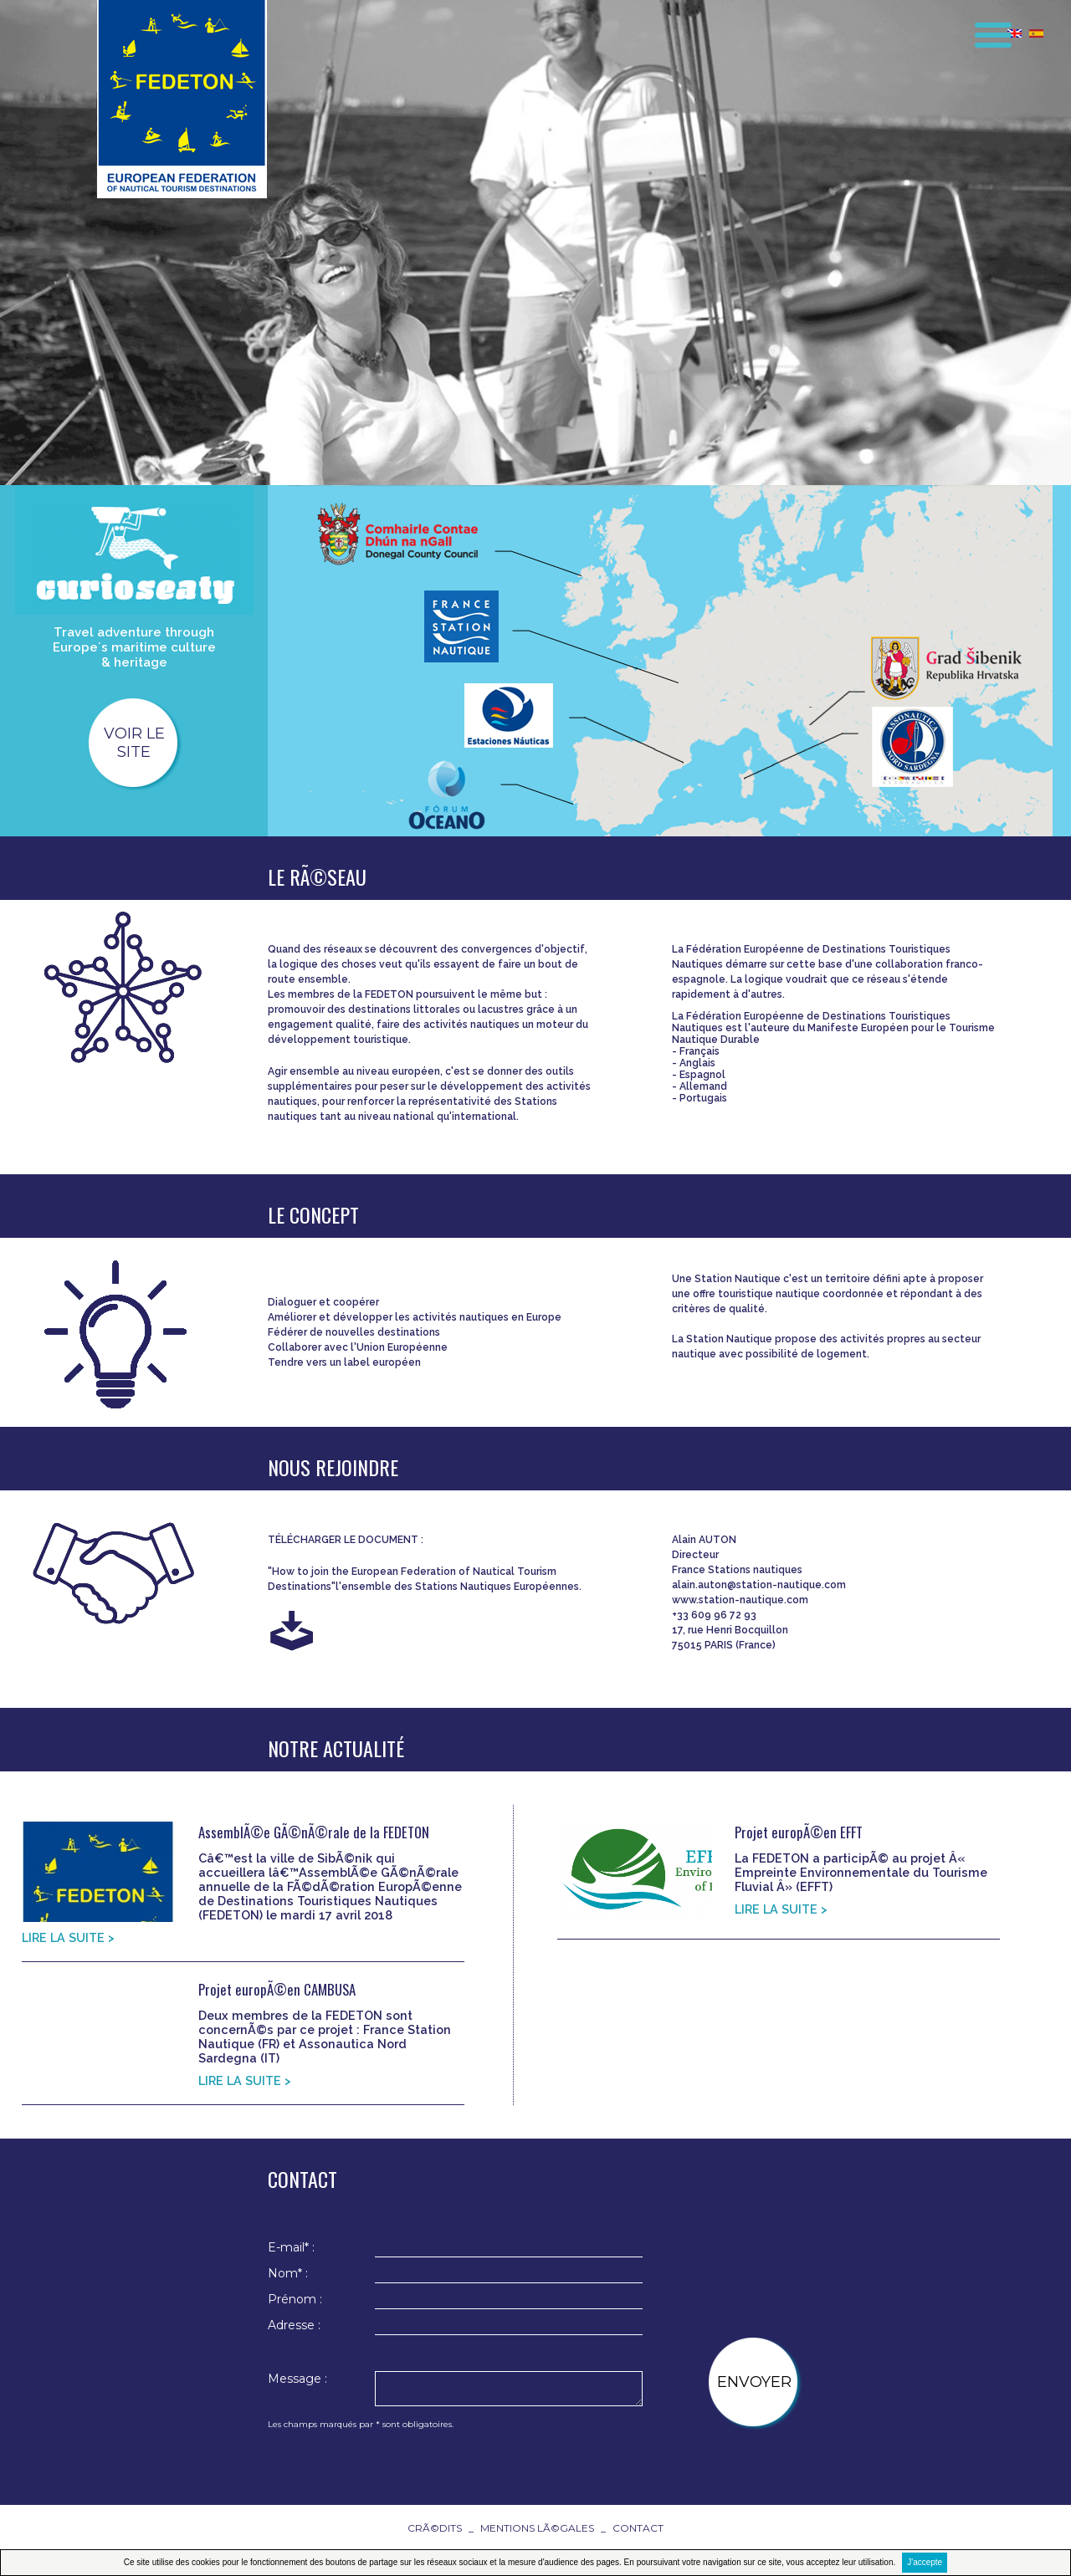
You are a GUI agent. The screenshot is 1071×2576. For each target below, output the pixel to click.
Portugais (703, 1098)
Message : (297, 2378)
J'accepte (924, 2562)
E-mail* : (291, 2247)
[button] (982, 28)
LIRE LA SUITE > (68, 1937)
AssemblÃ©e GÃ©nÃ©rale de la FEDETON (313, 1832)
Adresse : (294, 2325)
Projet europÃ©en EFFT (799, 1832)
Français (699, 1051)
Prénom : (295, 2299)
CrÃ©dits (434, 2528)
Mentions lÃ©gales (537, 2528)
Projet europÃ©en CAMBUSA (277, 1989)
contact (638, 2528)
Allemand (703, 1086)
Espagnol (702, 1075)
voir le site (134, 742)
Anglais (697, 1063)
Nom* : (288, 2273)
